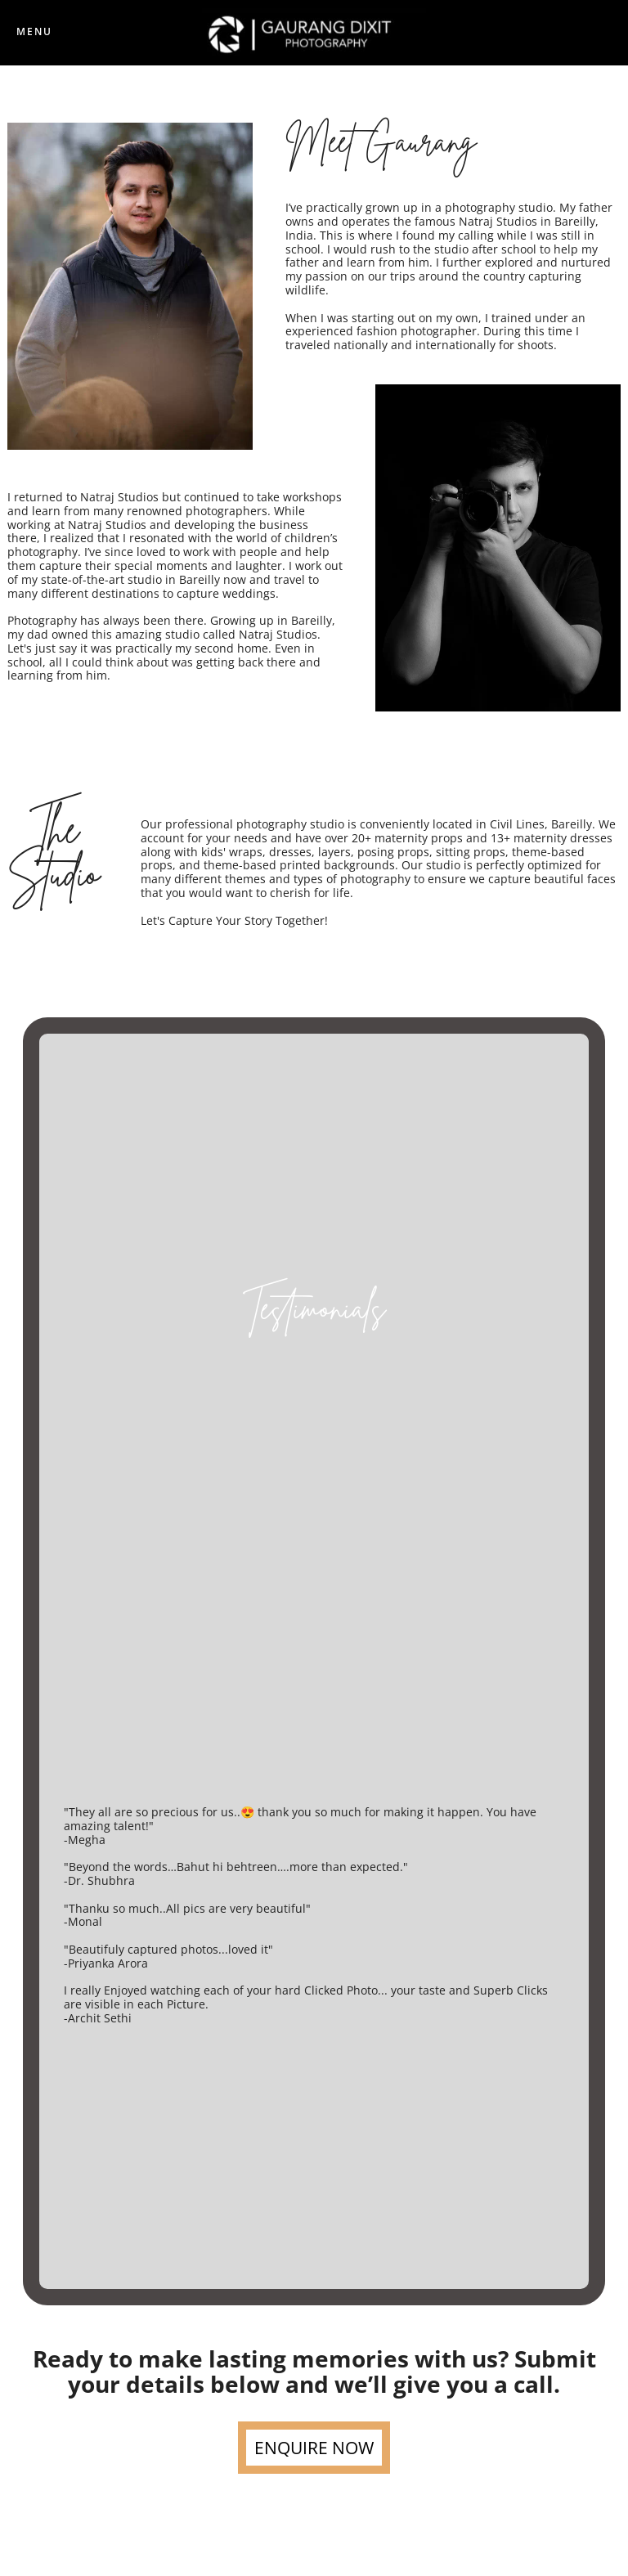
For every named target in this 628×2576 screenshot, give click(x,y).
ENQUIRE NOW (314, 2447)
